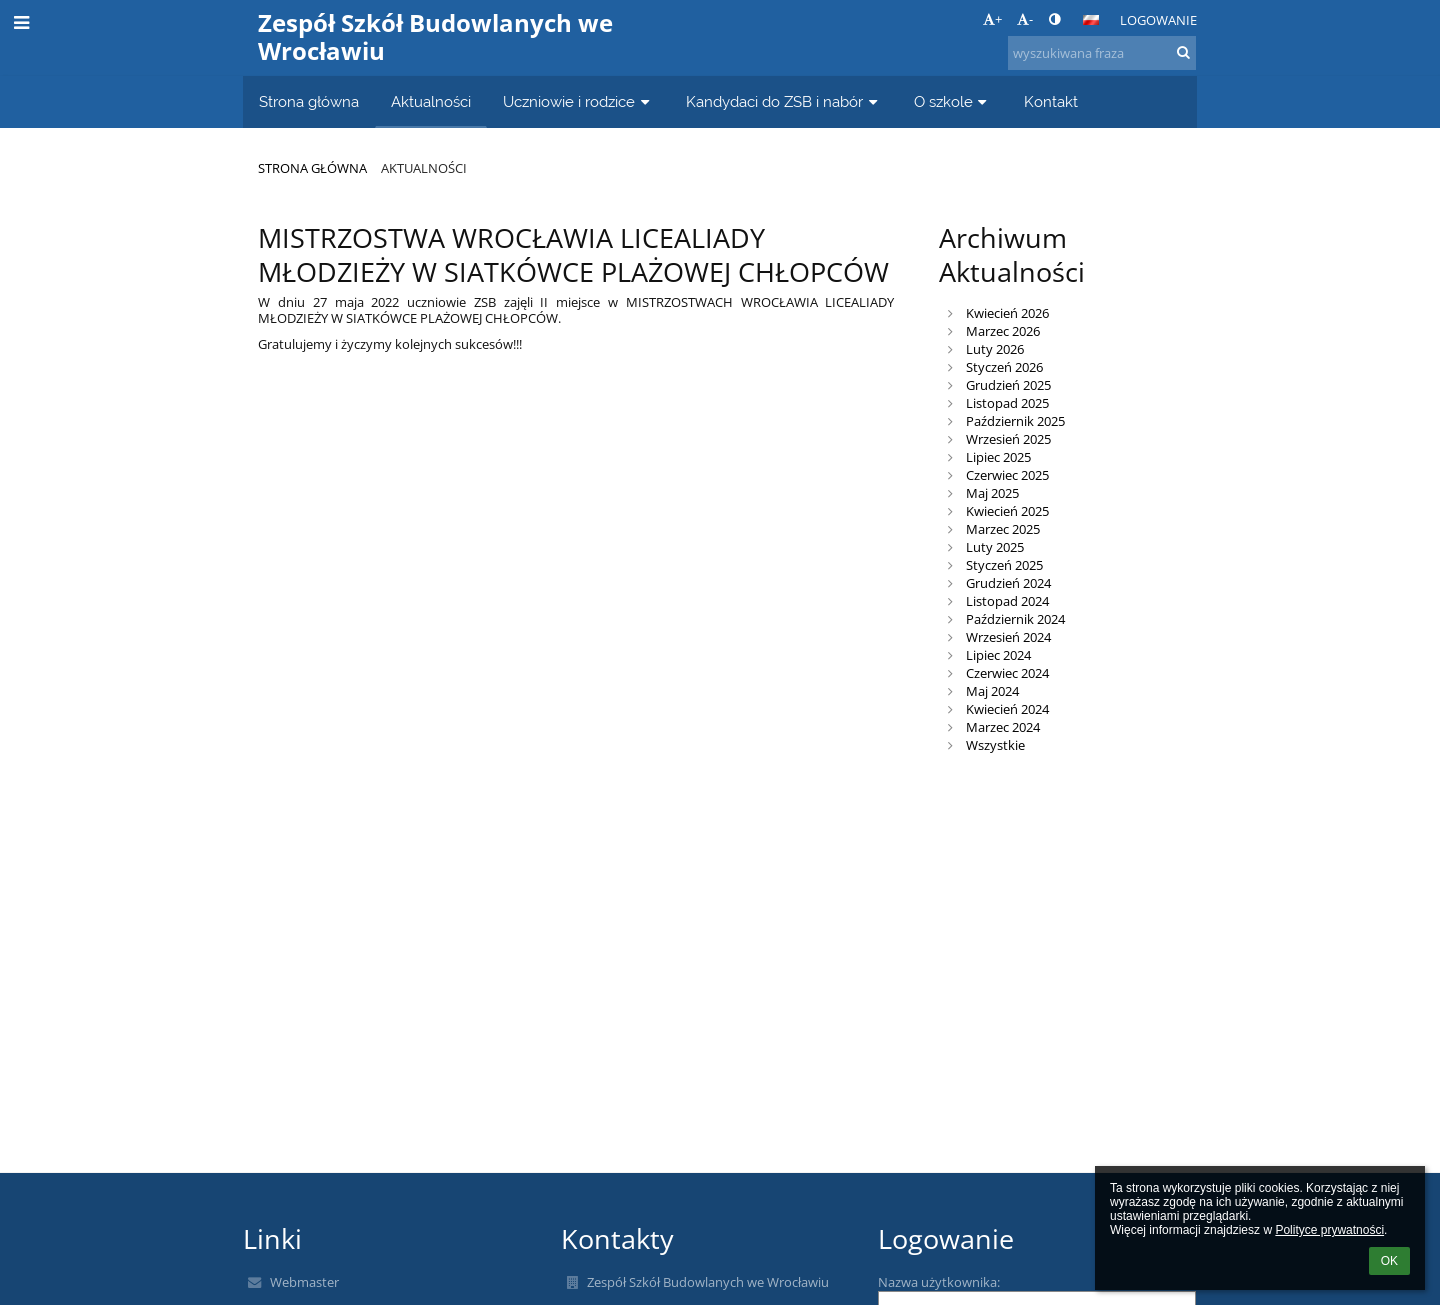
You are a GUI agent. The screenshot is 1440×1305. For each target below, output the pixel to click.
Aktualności (424, 168)
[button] (1091, 20)
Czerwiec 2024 (1007, 673)
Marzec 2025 (1003, 529)
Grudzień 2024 (1008, 583)
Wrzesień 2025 (1008, 439)
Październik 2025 (1015, 421)
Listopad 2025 (1007, 403)
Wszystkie (995, 745)
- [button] (1025, 19)
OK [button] (1389, 1261)
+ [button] (992, 19)
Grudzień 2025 (1008, 385)
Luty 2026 (995, 349)
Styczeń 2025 (1004, 565)
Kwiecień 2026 (1007, 313)
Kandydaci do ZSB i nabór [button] (784, 101)
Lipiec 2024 (998, 655)
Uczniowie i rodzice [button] (578, 101)
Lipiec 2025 (998, 457)
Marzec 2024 (1003, 727)
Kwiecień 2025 (1007, 511)
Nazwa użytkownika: (939, 1282)
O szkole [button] (953, 101)
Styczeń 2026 (1004, 367)
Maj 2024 (992, 691)
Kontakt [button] (1051, 101)
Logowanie (1158, 20)
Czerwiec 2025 (1007, 475)
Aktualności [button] (431, 101)
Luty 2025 (995, 547)
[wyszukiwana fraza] (1102, 53)
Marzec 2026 (1003, 331)
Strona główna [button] (309, 101)
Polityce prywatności (1329, 1230)
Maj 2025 (992, 493)
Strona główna (312, 168)
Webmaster (304, 1282)
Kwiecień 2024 (1007, 709)
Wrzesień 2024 (1008, 637)
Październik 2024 (1015, 619)
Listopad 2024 (1007, 601)
